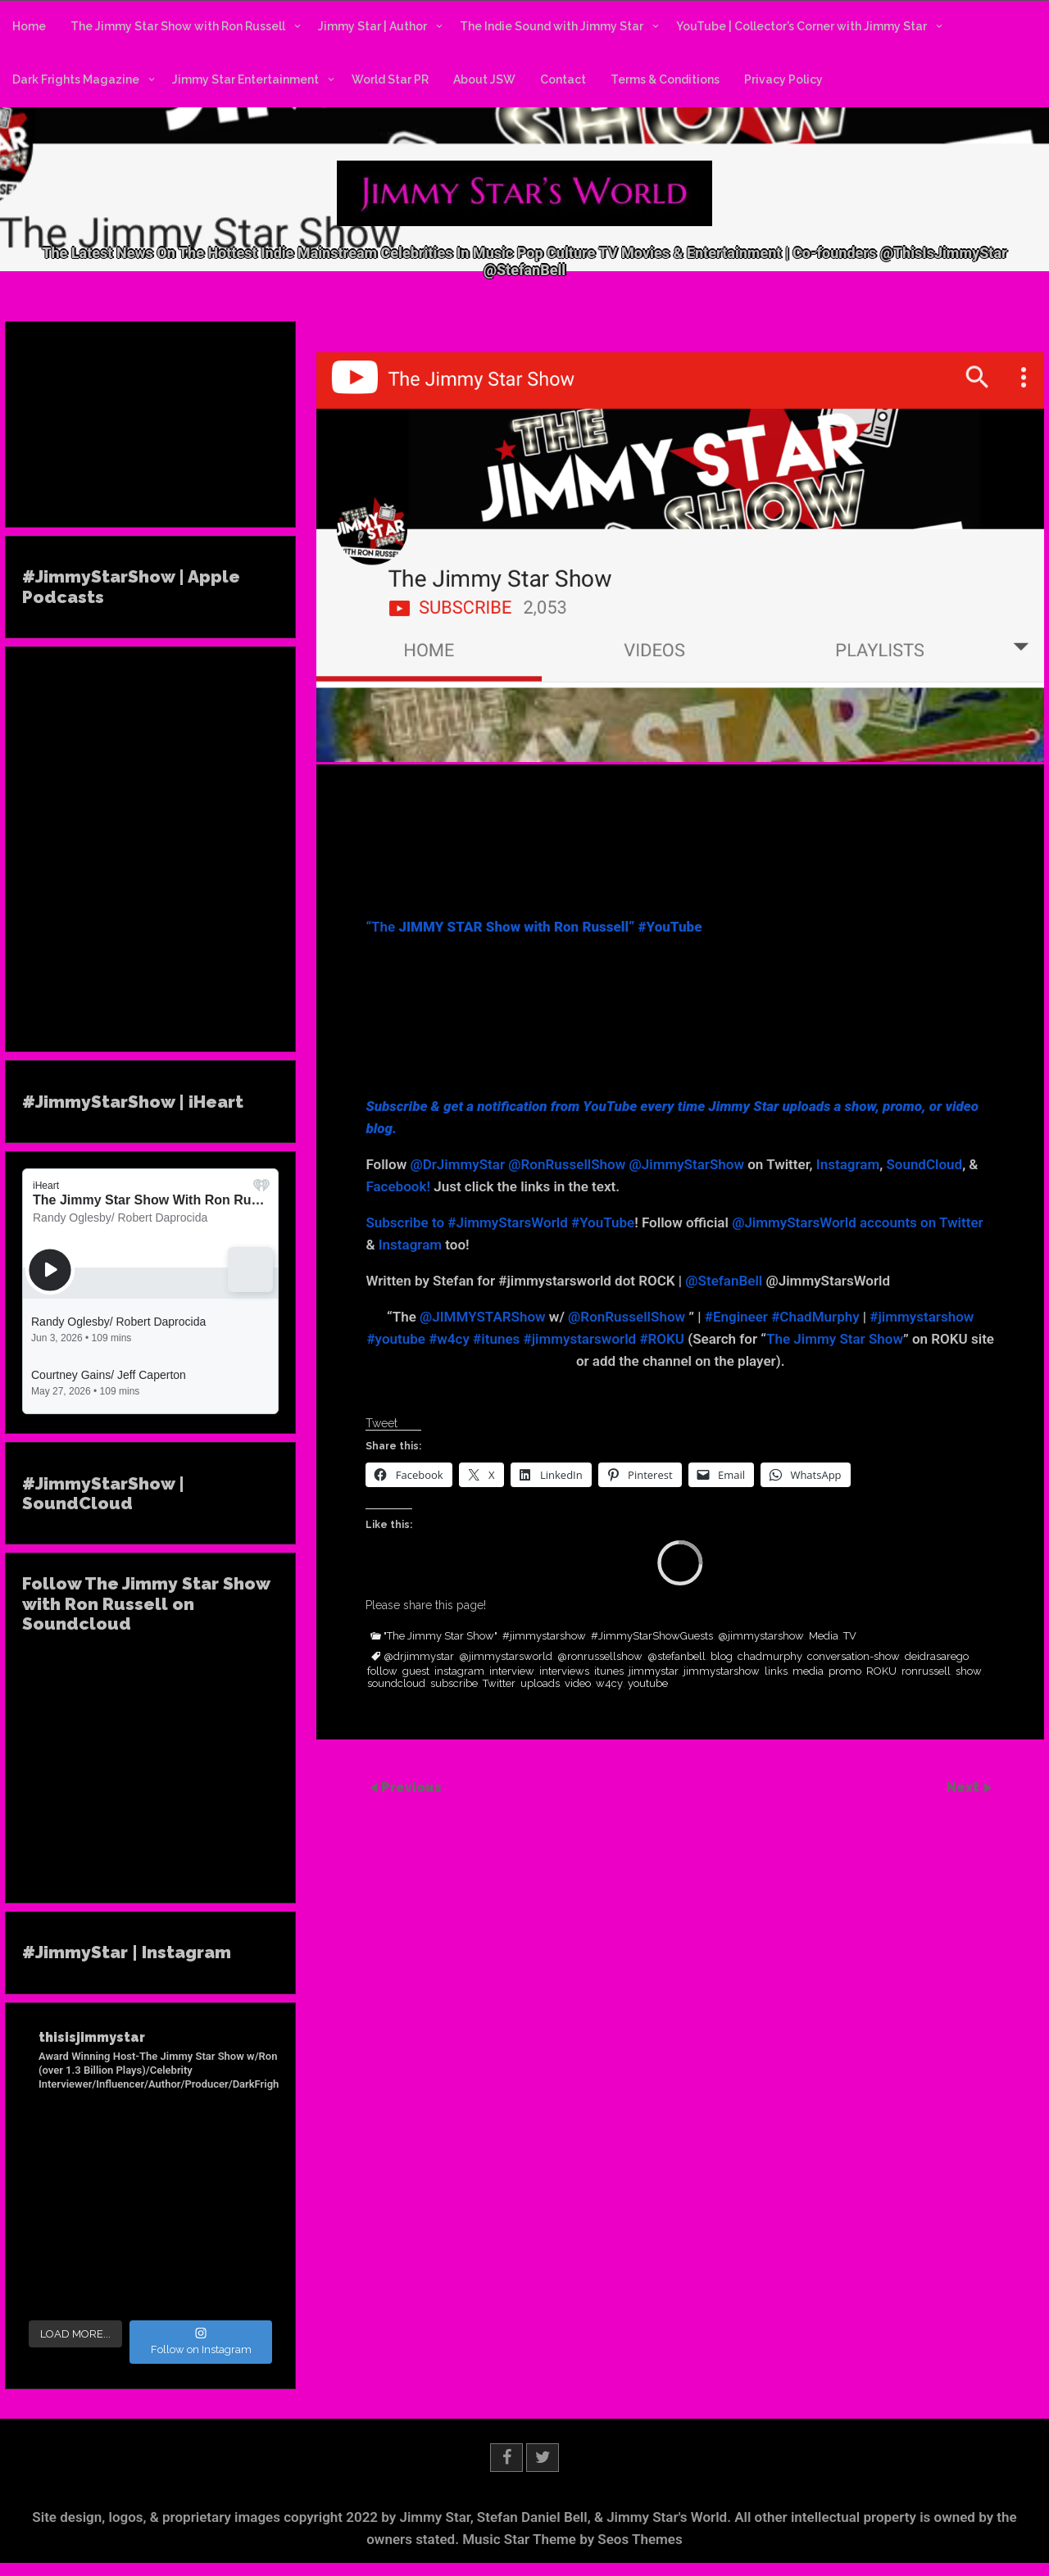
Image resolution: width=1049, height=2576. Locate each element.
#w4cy (449, 1339)
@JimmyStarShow (686, 1164)
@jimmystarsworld (505, 1656)
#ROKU (661, 1339)
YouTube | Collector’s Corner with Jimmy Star (801, 26)
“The (534, 926)
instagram (459, 1671)
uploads (540, 1683)
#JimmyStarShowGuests (652, 1636)
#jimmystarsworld (580, 1339)
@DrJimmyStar (457, 1164)
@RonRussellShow (566, 1164)
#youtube (395, 1339)
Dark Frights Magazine (75, 79)
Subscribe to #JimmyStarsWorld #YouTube (500, 1222)
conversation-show (853, 1656)
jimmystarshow (721, 1671)
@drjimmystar (419, 1656)
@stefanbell (676, 1656)
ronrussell (926, 1671)
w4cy (609, 1683)
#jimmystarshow (922, 1316)
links (776, 1671)
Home (29, 26)
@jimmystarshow (761, 1636)
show (969, 1671)
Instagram (847, 1164)
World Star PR (390, 79)
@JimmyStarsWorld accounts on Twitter (857, 1222)
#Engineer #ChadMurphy (782, 1316)
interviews (564, 1671)
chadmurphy (770, 1656)
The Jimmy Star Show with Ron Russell (177, 26)
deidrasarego (937, 1656)
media (808, 1671)
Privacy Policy (783, 79)
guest (415, 1671)
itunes (609, 1671)
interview (511, 1671)
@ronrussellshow (600, 1656)
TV (849, 1636)
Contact (563, 79)
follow (382, 1671)
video (578, 1683)
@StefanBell (723, 1280)
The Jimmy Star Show (834, 1339)
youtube (648, 1683)
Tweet (381, 1423)
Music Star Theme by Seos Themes (572, 2539)
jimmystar (654, 1671)
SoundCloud (924, 1164)
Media (823, 1636)
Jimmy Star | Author (372, 26)
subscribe (454, 1683)
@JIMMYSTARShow (483, 1316)
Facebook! (398, 1186)
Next (965, 1787)
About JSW (484, 79)
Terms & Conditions (665, 79)
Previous (411, 1787)
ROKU (881, 1671)
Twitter (499, 1683)
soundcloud (396, 1683)
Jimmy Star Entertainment (245, 79)
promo (845, 1671)
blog (722, 1656)
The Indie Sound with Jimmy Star (551, 26)
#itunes (496, 1339)
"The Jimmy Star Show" (440, 1636)
